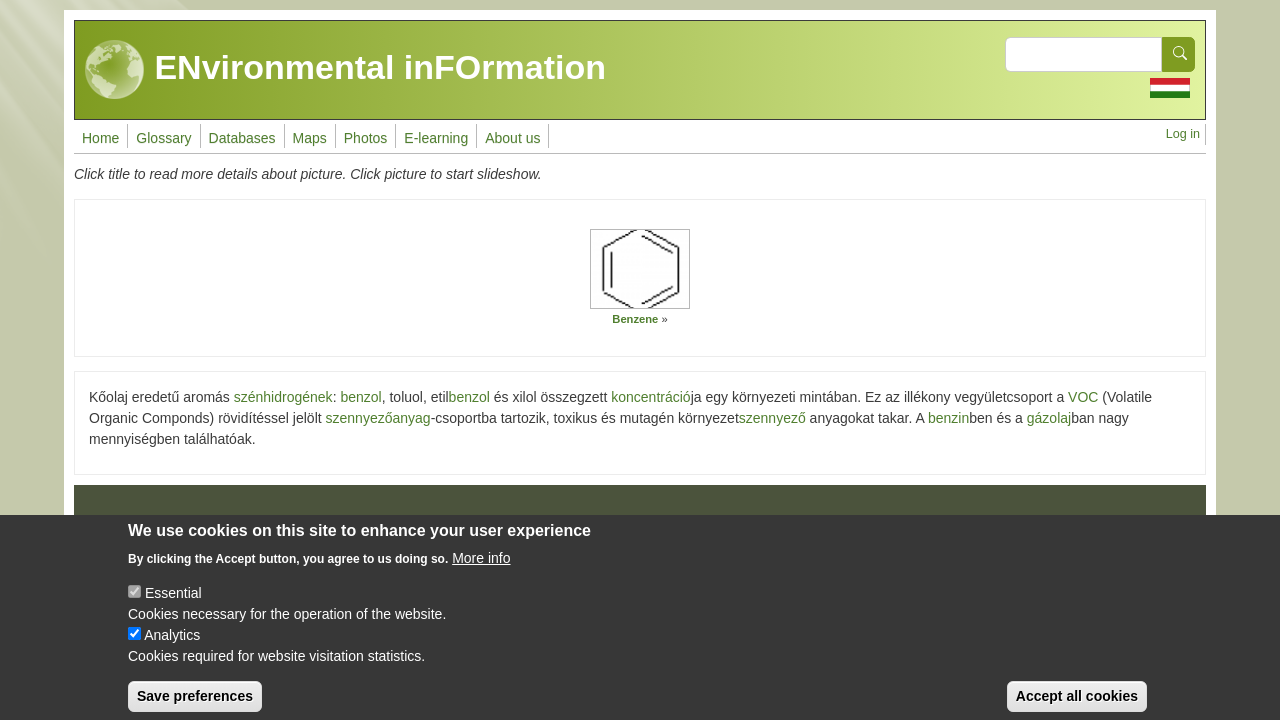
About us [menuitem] (512, 138)
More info (481, 572)
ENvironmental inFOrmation (345, 70)
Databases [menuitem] (242, 138)
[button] (640, 269)
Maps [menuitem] (310, 138)
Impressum (129, 523)
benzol (360, 397)
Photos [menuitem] (366, 138)
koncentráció (650, 397)
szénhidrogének (283, 397)
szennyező (772, 418)
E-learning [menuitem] (436, 138)
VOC (1083, 397)
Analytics (172, 649)
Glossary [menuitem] (163, 138)
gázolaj (1049, 418)
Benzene (635, 319)
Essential (173, 607)
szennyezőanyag (378, 418)
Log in (1183, 134)
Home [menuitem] (100, 138)
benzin (948, 418)
